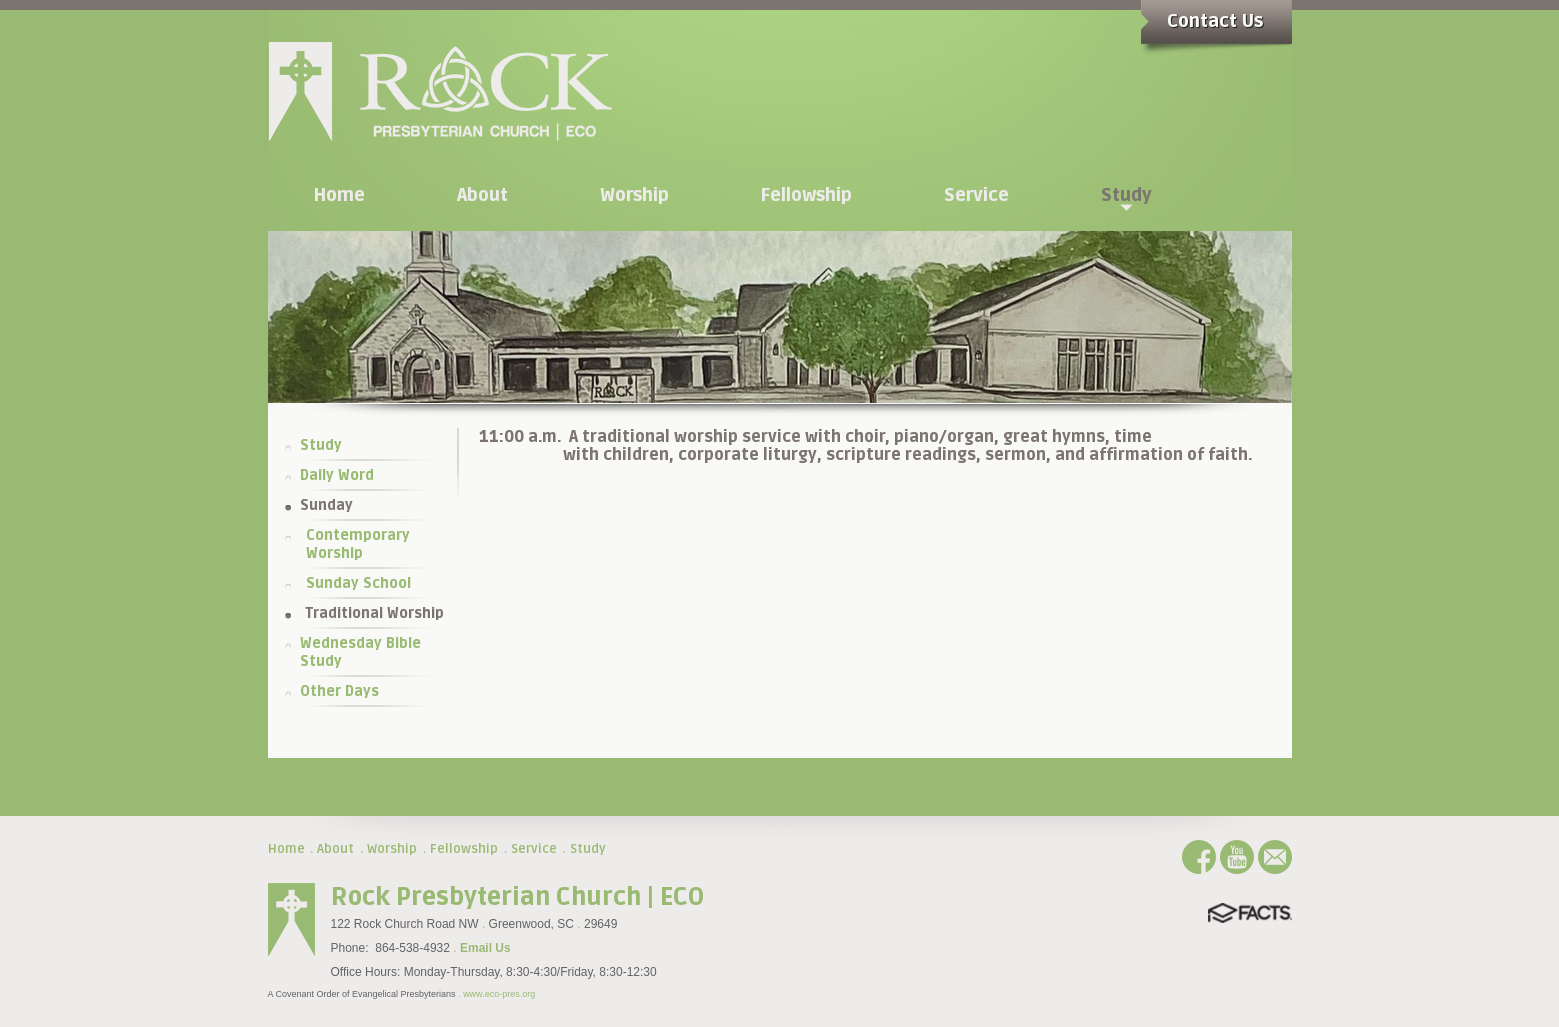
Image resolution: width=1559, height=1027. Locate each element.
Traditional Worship (375, 613)
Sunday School (358, 583)
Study (321, 445)
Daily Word (337, 475)
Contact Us (1215, 21)
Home (286, 849)
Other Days (339, 691)
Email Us (485, 948)
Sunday (326, 505)
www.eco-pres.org (499, 994)
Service (534, 849)
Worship (392, 849)
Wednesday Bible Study (360, 652)
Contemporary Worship (358, 544)
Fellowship (464, 849)
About (335, 849)
